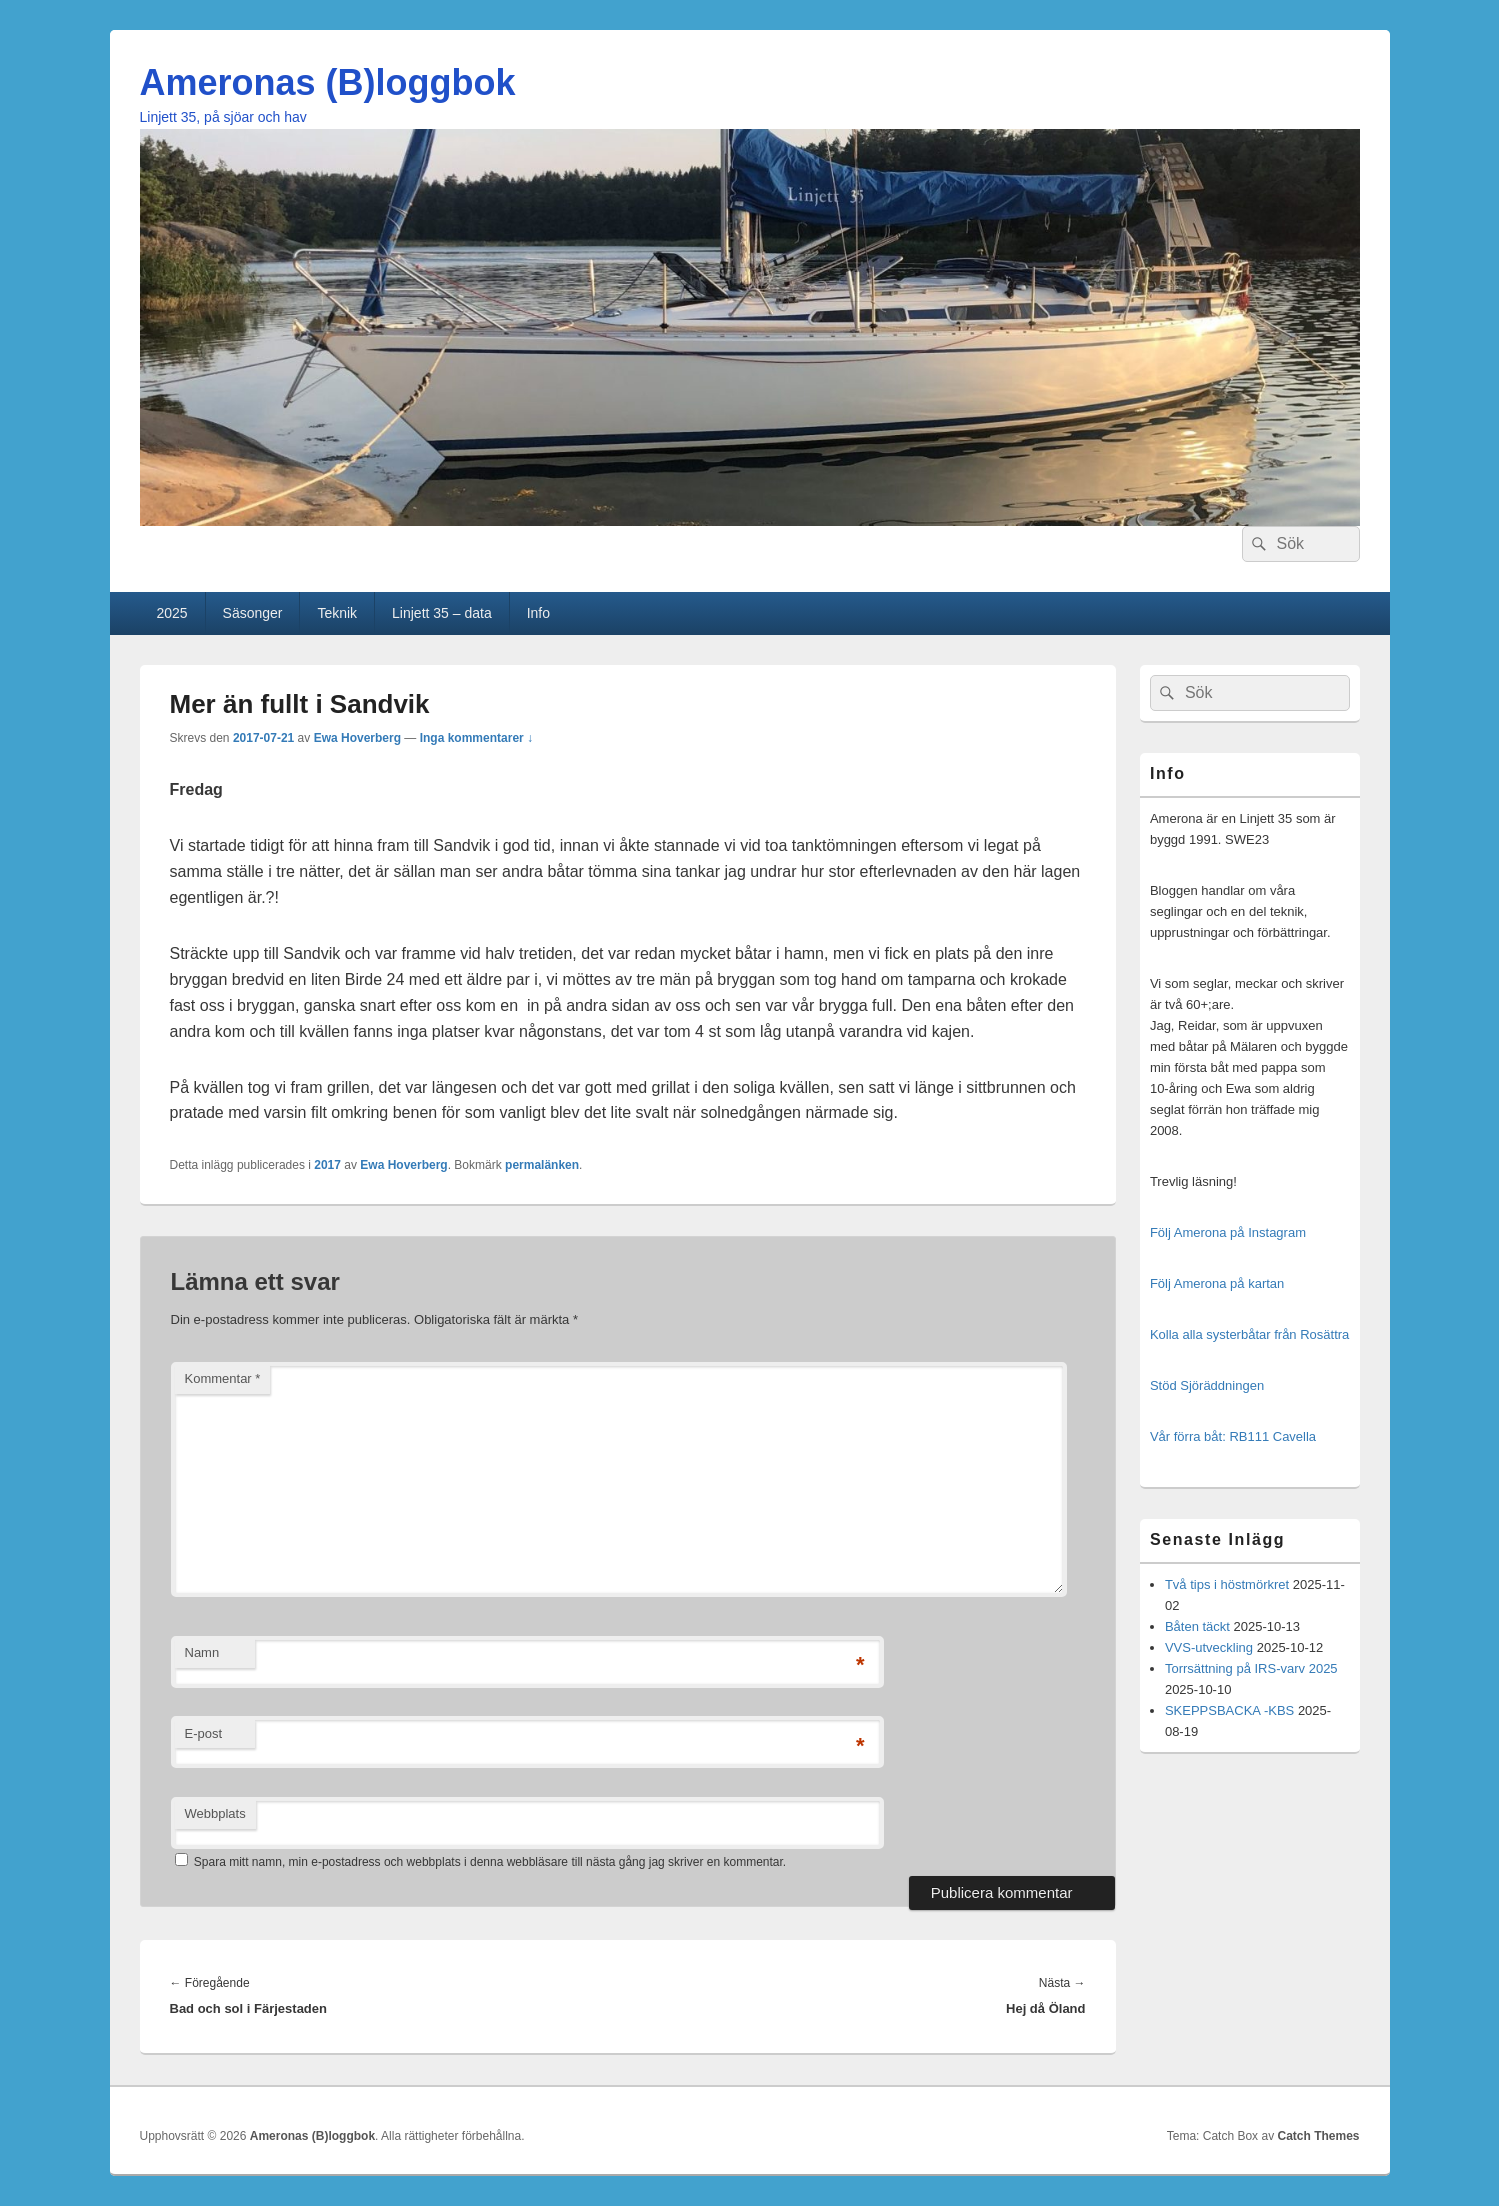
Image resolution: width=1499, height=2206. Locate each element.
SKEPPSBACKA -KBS (1229, 1710)
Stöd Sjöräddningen (1207, 1385)
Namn (202, 1652)
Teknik (337, 613)
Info (538, 613)
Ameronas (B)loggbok (328, 82)
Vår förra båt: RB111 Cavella (1233, 1436)
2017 (327, 1165)
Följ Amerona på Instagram (1228, 1232)
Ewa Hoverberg (357, 738)
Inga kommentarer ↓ (476, 738)
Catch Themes (1318, 2136)
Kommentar (223, 1378)
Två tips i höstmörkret (1227, 1584)
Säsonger (253, 613)
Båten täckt (1197, 1626)
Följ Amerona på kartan (1217, 1283)
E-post (204, 1733)
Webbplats (215, 1813)
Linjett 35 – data (442, 613)
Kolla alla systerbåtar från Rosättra (1249, 1334)
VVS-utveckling (1209, 1647)
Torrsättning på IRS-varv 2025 (1251, 1668)
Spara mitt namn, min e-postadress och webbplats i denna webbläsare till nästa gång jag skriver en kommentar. (490, 1862)
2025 (171, 613)
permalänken (542, 1165)
